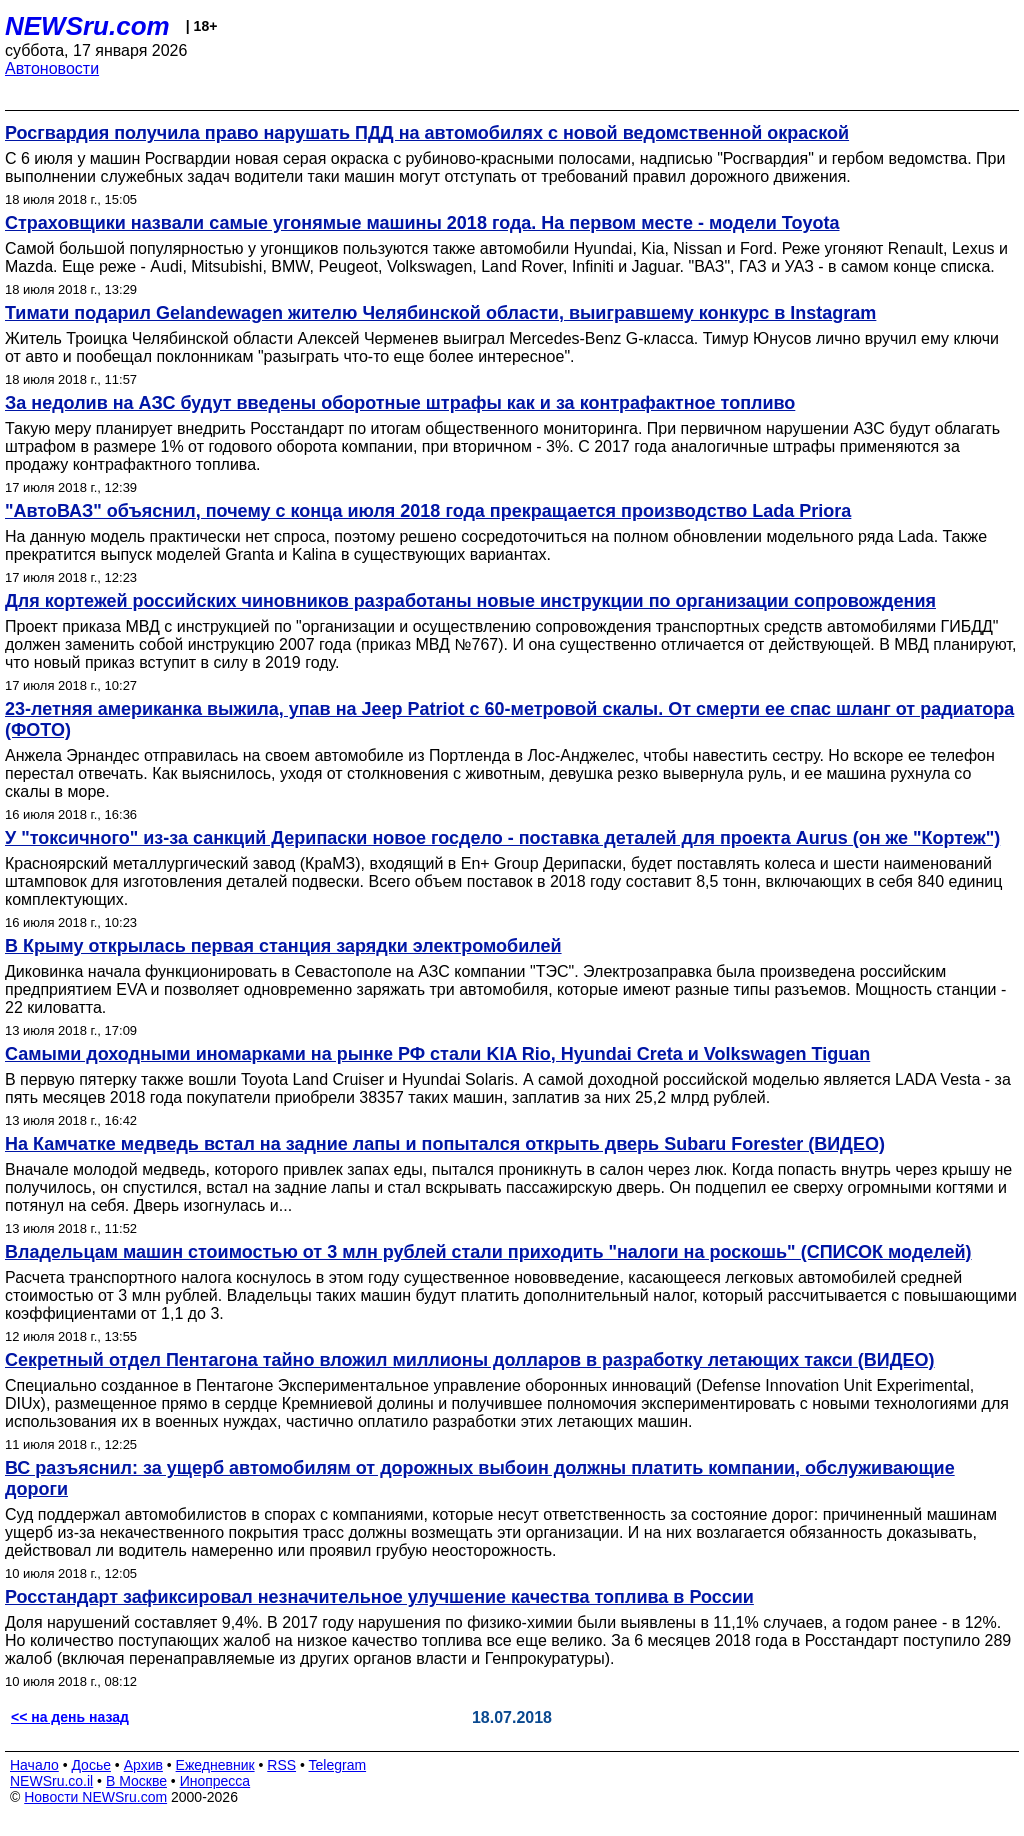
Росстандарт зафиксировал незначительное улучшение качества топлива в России (379, 1597)
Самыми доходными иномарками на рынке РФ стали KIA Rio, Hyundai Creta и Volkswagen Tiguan (437, 1054)
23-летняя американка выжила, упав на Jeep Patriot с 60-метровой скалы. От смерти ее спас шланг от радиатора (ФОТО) (509, 719)
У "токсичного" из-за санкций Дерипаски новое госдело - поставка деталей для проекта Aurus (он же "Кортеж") (502, 838)
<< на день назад (70, 1717)
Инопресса (215, 1781)
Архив (143, 1765)
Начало (34, 1765)
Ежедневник (215, 1765)
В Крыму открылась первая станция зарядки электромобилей (283, 946)
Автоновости (52, 68)
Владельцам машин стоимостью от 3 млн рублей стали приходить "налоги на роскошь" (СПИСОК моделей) (488, 1252)
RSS (281, 1765)
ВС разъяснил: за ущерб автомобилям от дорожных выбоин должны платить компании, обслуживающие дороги (480, 1478)
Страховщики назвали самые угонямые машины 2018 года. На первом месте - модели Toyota (422, 223)
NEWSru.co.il (51, 1781)
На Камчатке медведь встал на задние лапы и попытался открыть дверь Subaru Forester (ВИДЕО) (445, 1144)
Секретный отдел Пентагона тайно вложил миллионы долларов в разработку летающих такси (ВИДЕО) (470, 1360)
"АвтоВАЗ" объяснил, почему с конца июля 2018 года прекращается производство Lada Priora (428, 511)
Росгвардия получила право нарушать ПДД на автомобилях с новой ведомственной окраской (427, 133)
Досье (91, 1765)
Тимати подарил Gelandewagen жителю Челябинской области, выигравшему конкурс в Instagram (440, 313)
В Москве (136, 1781)
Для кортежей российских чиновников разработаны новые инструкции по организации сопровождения (470, 601)
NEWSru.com (87, 26)
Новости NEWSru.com (95, 1797)
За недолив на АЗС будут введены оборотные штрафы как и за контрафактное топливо (400, 403)
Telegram (338, 1765)
